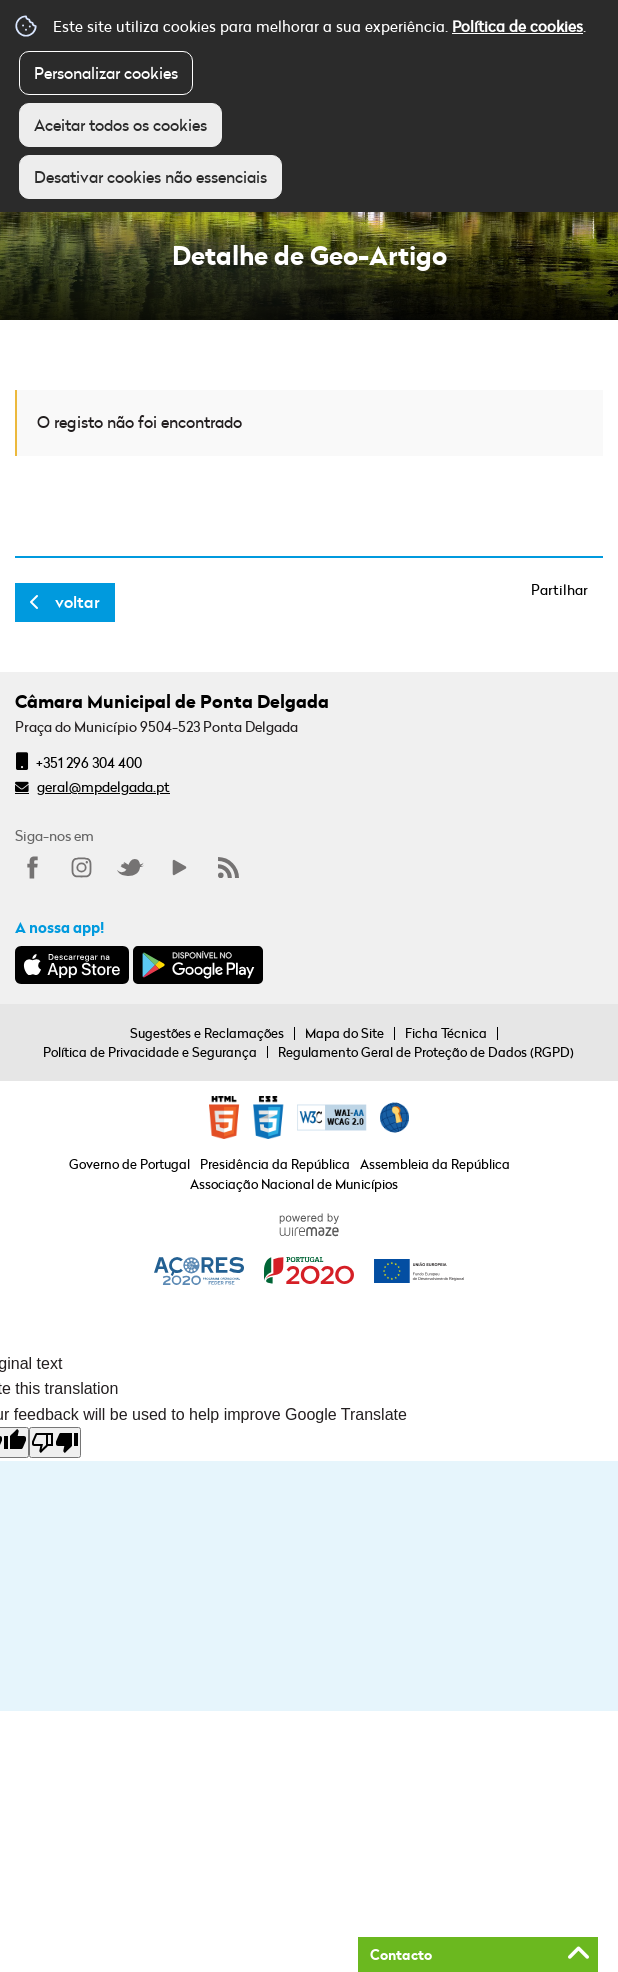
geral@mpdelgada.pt (103, 786)
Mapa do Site (344, 1033)
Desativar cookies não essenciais (150, 177)
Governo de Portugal (129, 1164)
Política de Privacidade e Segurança (150, 1052)
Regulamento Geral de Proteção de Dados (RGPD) (426, 1052)
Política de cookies (517, 26)
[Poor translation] (55, 1442)
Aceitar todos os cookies (120, 125)
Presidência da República (275, 1164)
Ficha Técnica (446, 1033)
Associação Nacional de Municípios (294, 1184)
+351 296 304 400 (89, 762)
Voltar (77, 602)
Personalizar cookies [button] (106, 73)
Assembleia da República (435, 1164)
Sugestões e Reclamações (207, 1033)
